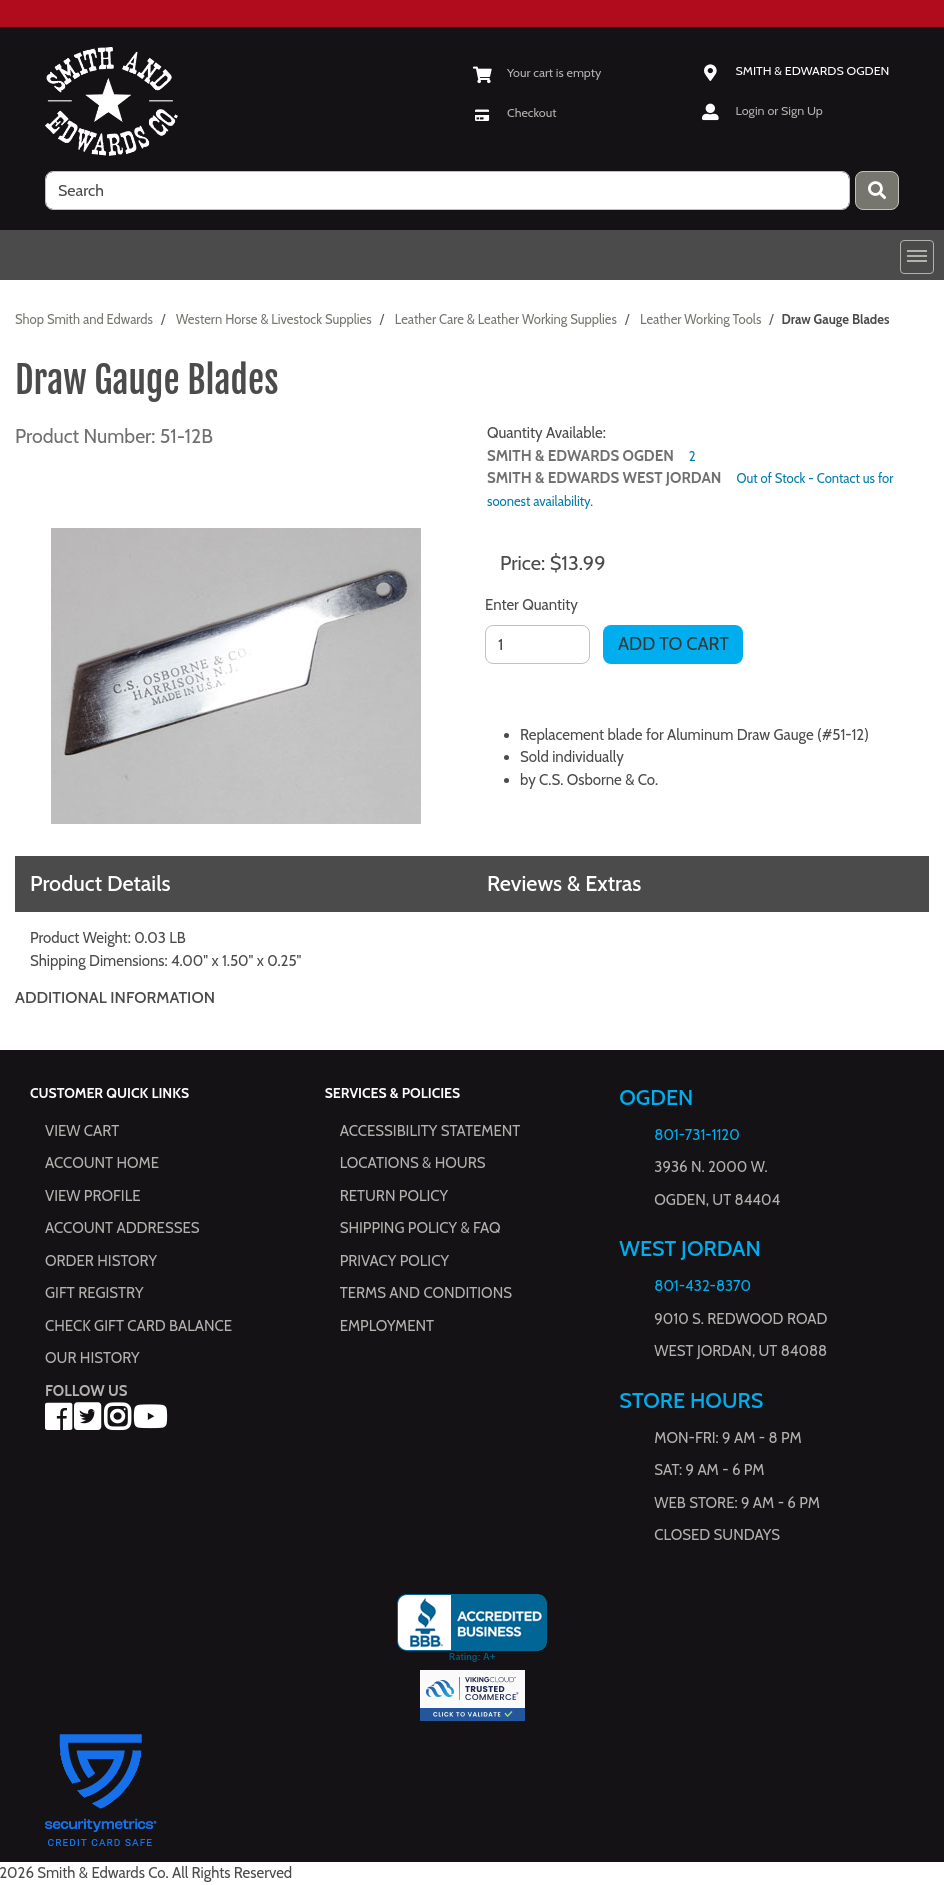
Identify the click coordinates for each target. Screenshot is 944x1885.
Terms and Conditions (426, 1294)
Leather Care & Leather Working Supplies (506, 319)
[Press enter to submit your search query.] (877, 190)
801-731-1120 (696, 1135)
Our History (92, 1359)
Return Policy (394, 1196)
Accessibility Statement (430, 1131)
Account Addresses (122, 1229)
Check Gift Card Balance (138, 1326)
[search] (447, 190)
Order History (101, 1261)
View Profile (93, 1196)
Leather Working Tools (700, 319)
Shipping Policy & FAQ (420, 1229)
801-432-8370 (702, 1287)
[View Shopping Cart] (536, 72)
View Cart (82, 1131)
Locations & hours (413, 1164)
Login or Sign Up (779, 110)
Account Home (102, 1164)
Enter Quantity (531, 605)
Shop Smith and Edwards (84, 319)
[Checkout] (514, 112)
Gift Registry (94, 1294)
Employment (387, 1326)
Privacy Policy (394, 1261)
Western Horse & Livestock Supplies (274, 319)
